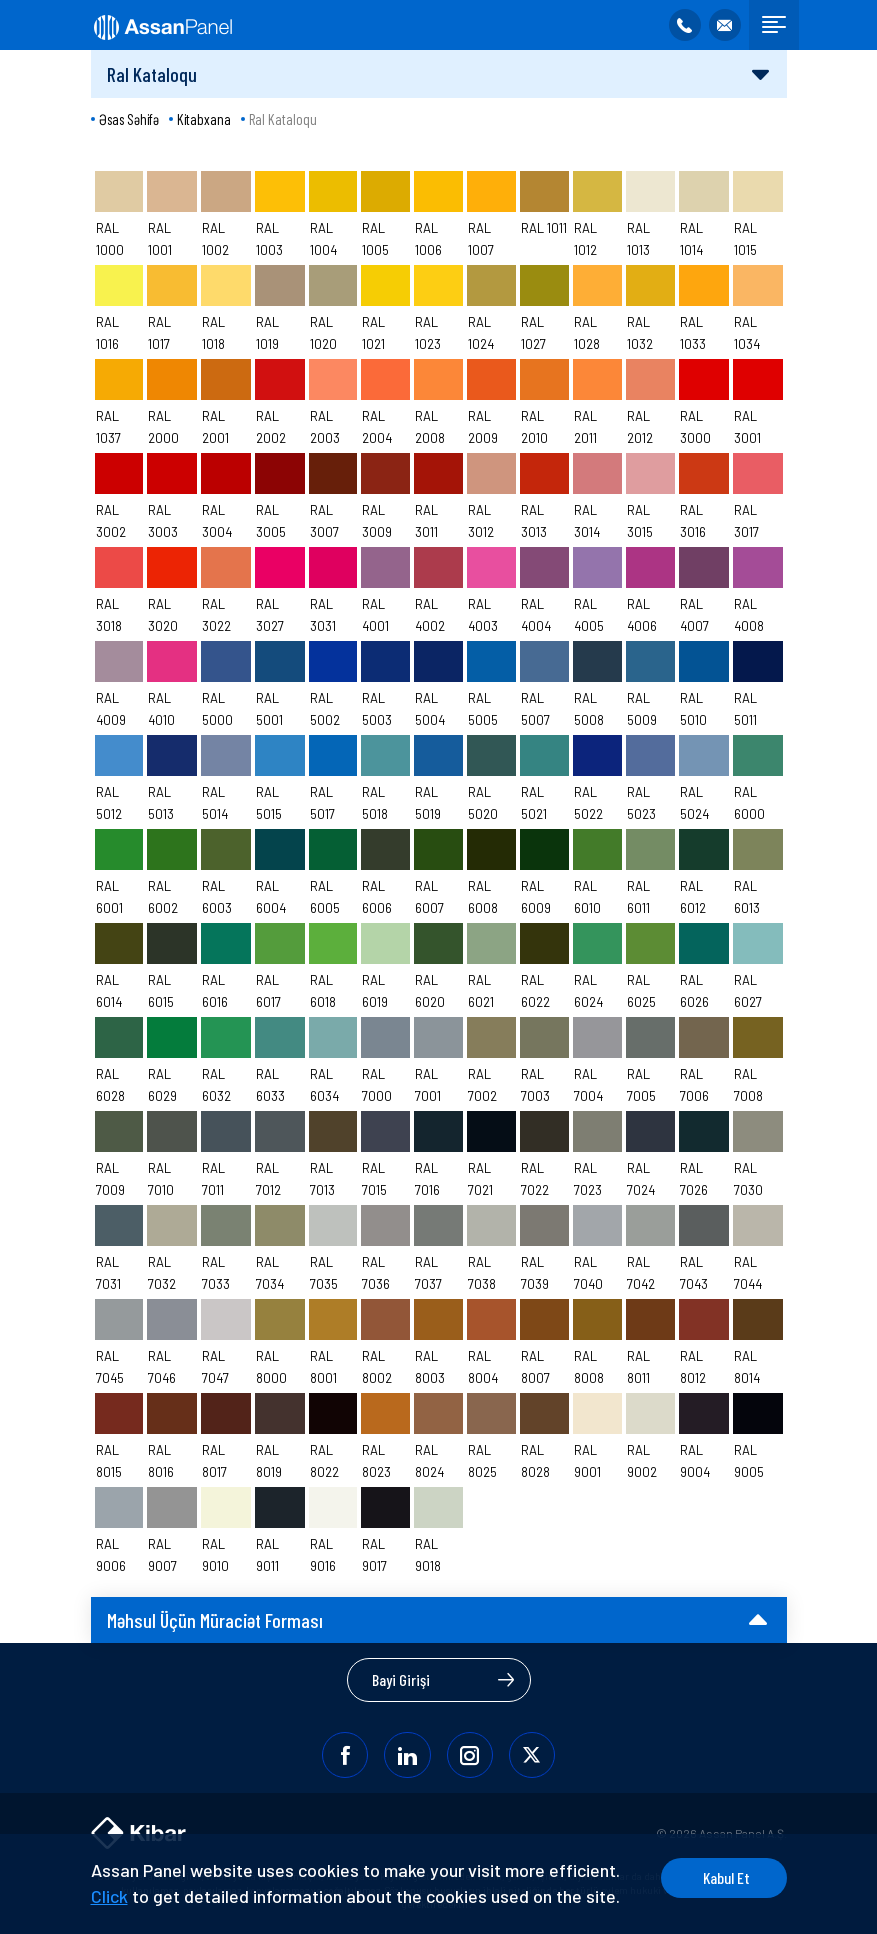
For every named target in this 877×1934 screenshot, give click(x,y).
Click (184, 1870)
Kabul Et (710, 1851)
